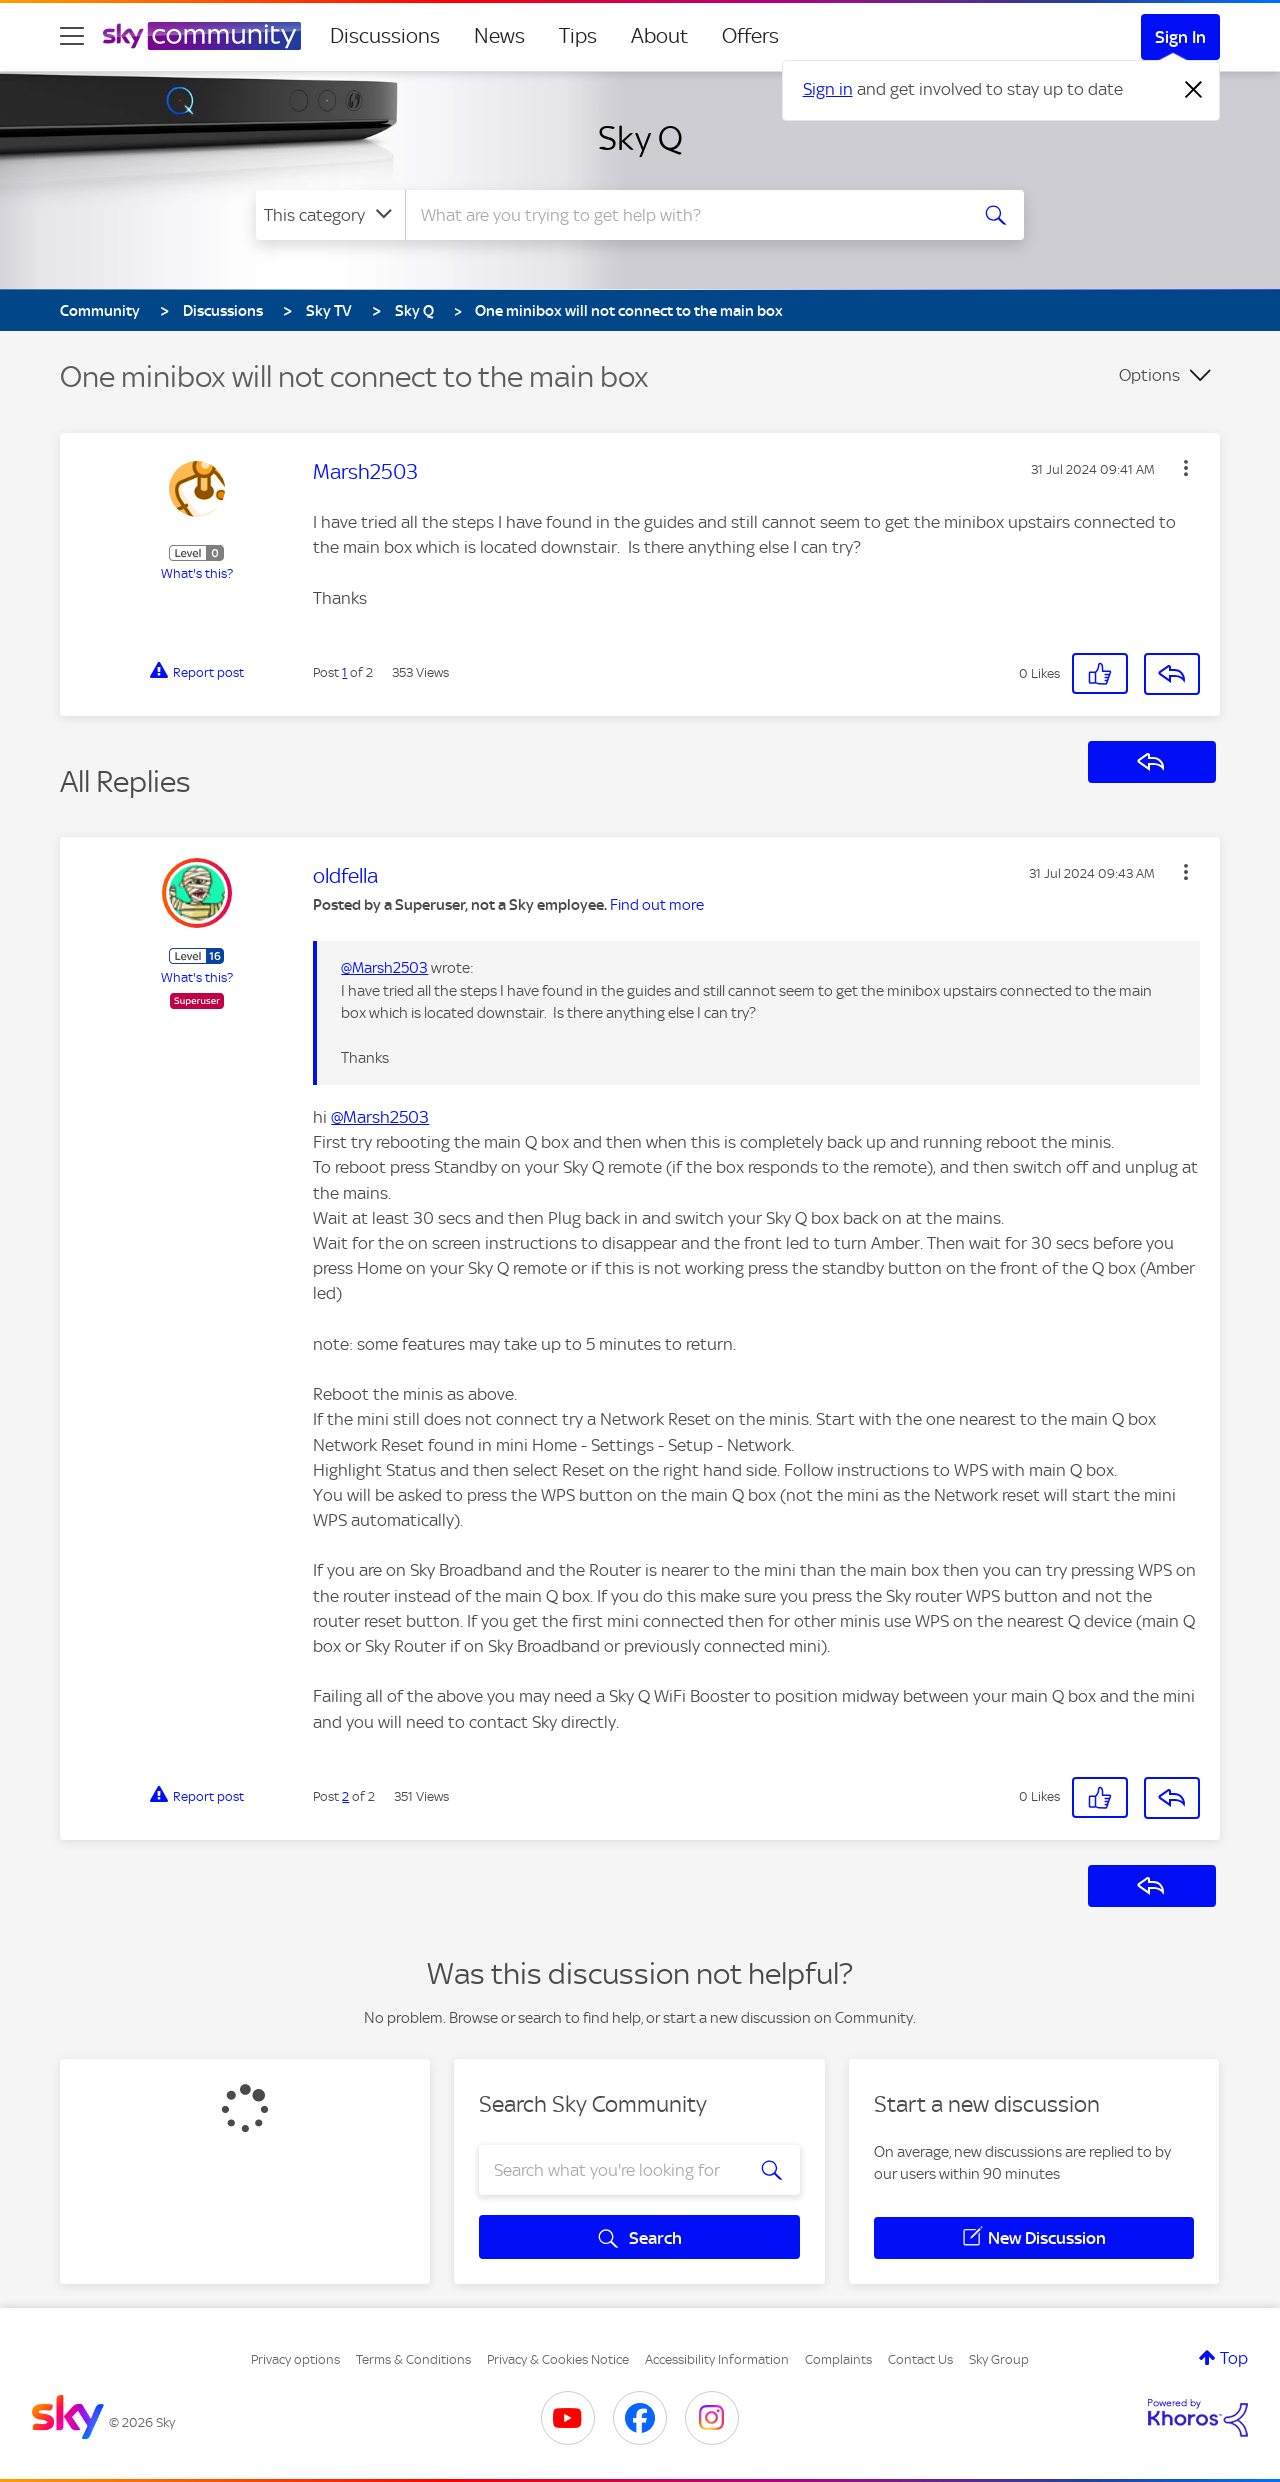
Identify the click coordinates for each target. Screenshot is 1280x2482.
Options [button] (1149, 375)
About (659, 36)
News (499, 36)
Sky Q (640, 138)
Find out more (657, 905)
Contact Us (920, 2359)
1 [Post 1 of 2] (344, 672)
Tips (578, 36)
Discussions (385, 36)
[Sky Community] (202, 36)
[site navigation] (72, 36)
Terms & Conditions (413, 2359)
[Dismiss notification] (1194, 90)
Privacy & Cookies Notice (558, 2359)
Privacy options (295, 2359)
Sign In (1180, 37)
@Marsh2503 (384, 968)
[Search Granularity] (330, 215)
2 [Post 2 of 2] (345, 1796)
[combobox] (684, 215)
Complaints (838, 2359)
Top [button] (1234, 2358)
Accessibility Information (717, 2359)
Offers (750, 36)
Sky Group (999, 2359)
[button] (1186, 468)
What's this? (197, 573)
